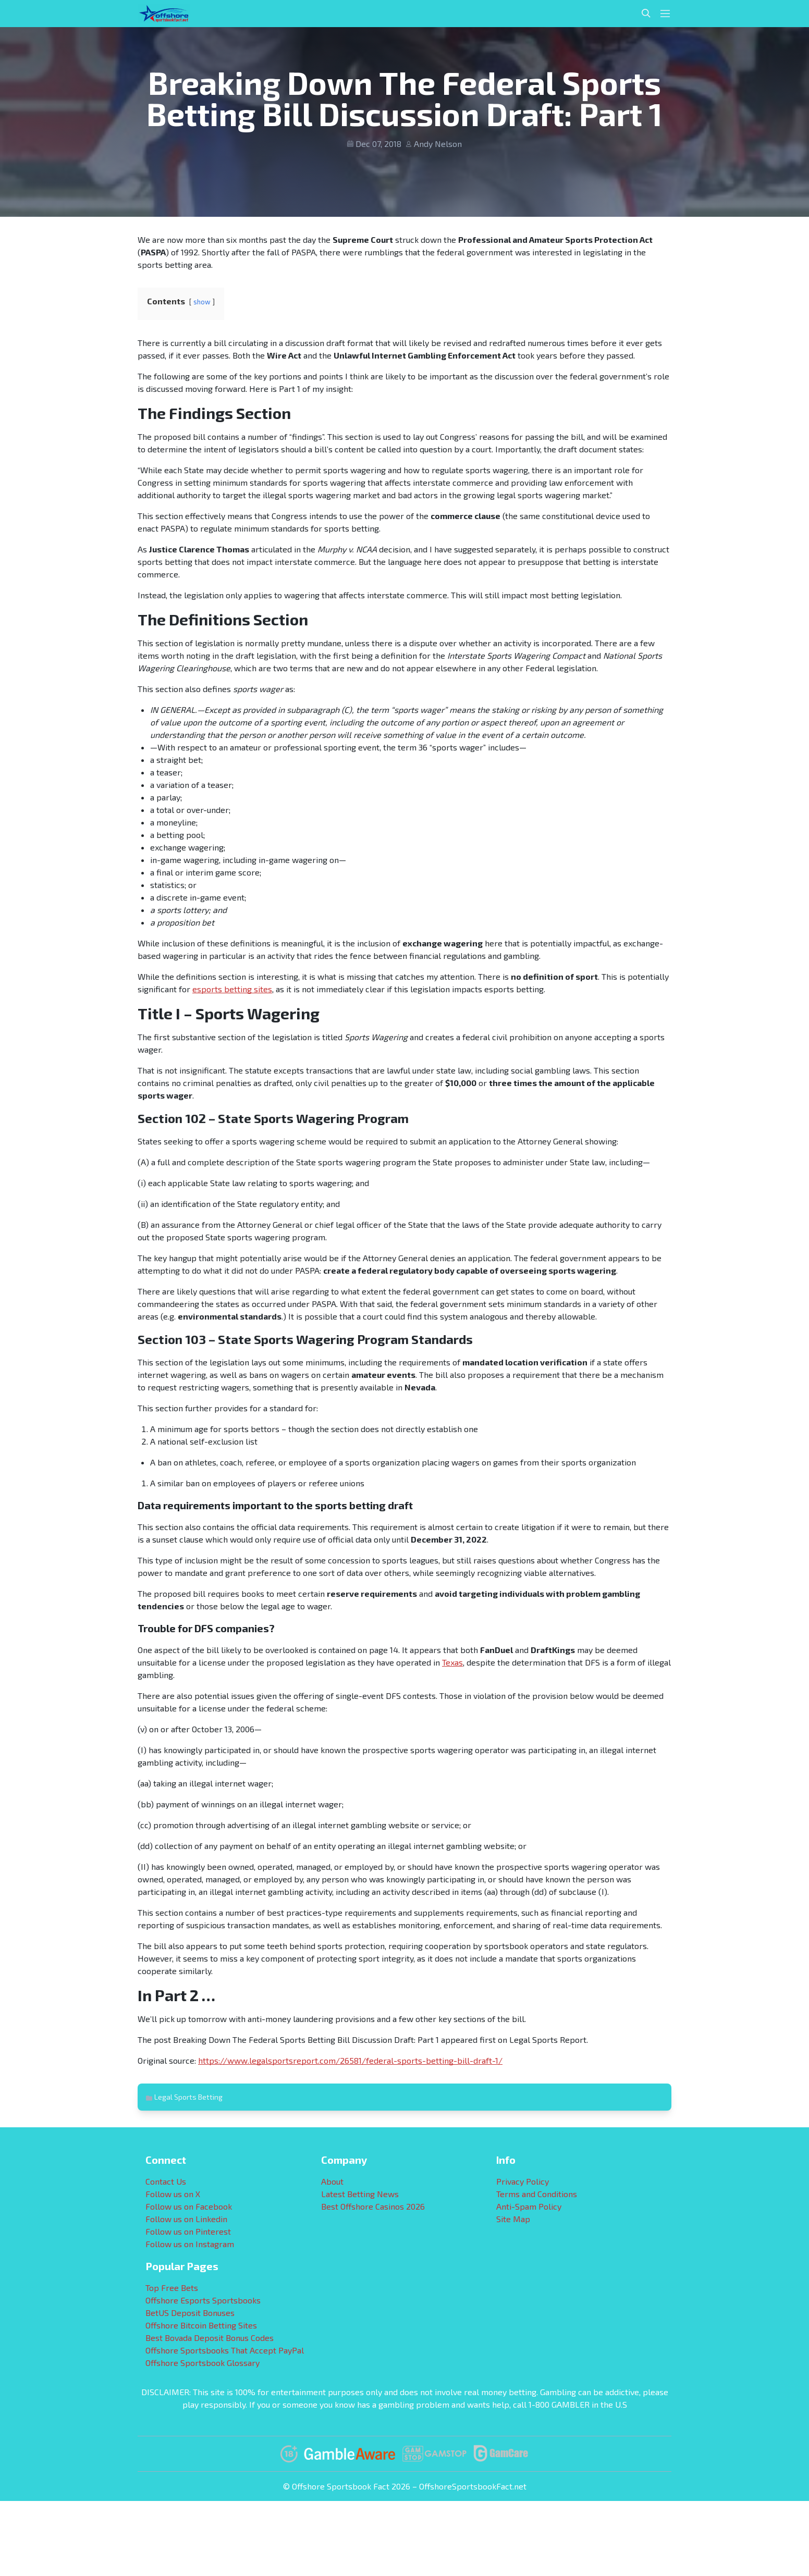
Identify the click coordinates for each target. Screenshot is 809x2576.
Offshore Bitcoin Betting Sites (201, 2325)
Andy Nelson (438, 144)
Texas (452, 1662)
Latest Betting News (360, 2194)
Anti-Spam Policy (528, 2206)
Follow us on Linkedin (186, 2219)
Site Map (513, 2219)
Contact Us (165, 2181)
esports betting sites (232, 989)
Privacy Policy (522, 2181)
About (332, 2181)
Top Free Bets (171, 2287)
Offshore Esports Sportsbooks (203, 2300)
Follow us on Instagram (189, 2244)
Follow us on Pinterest (188, 2231)
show (202, 302)
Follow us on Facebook (188, 2206)
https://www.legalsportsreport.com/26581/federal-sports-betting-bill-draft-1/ (350, 2060)
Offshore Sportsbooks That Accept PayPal (224, 2350)
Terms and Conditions (536, 2194)
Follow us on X (172, 2194)
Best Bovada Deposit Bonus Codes (209, 2338)
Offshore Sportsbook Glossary (202, 2363)
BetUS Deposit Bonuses (190, 2313)
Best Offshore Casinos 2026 (373, 2206)
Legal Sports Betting (188, 2096)
